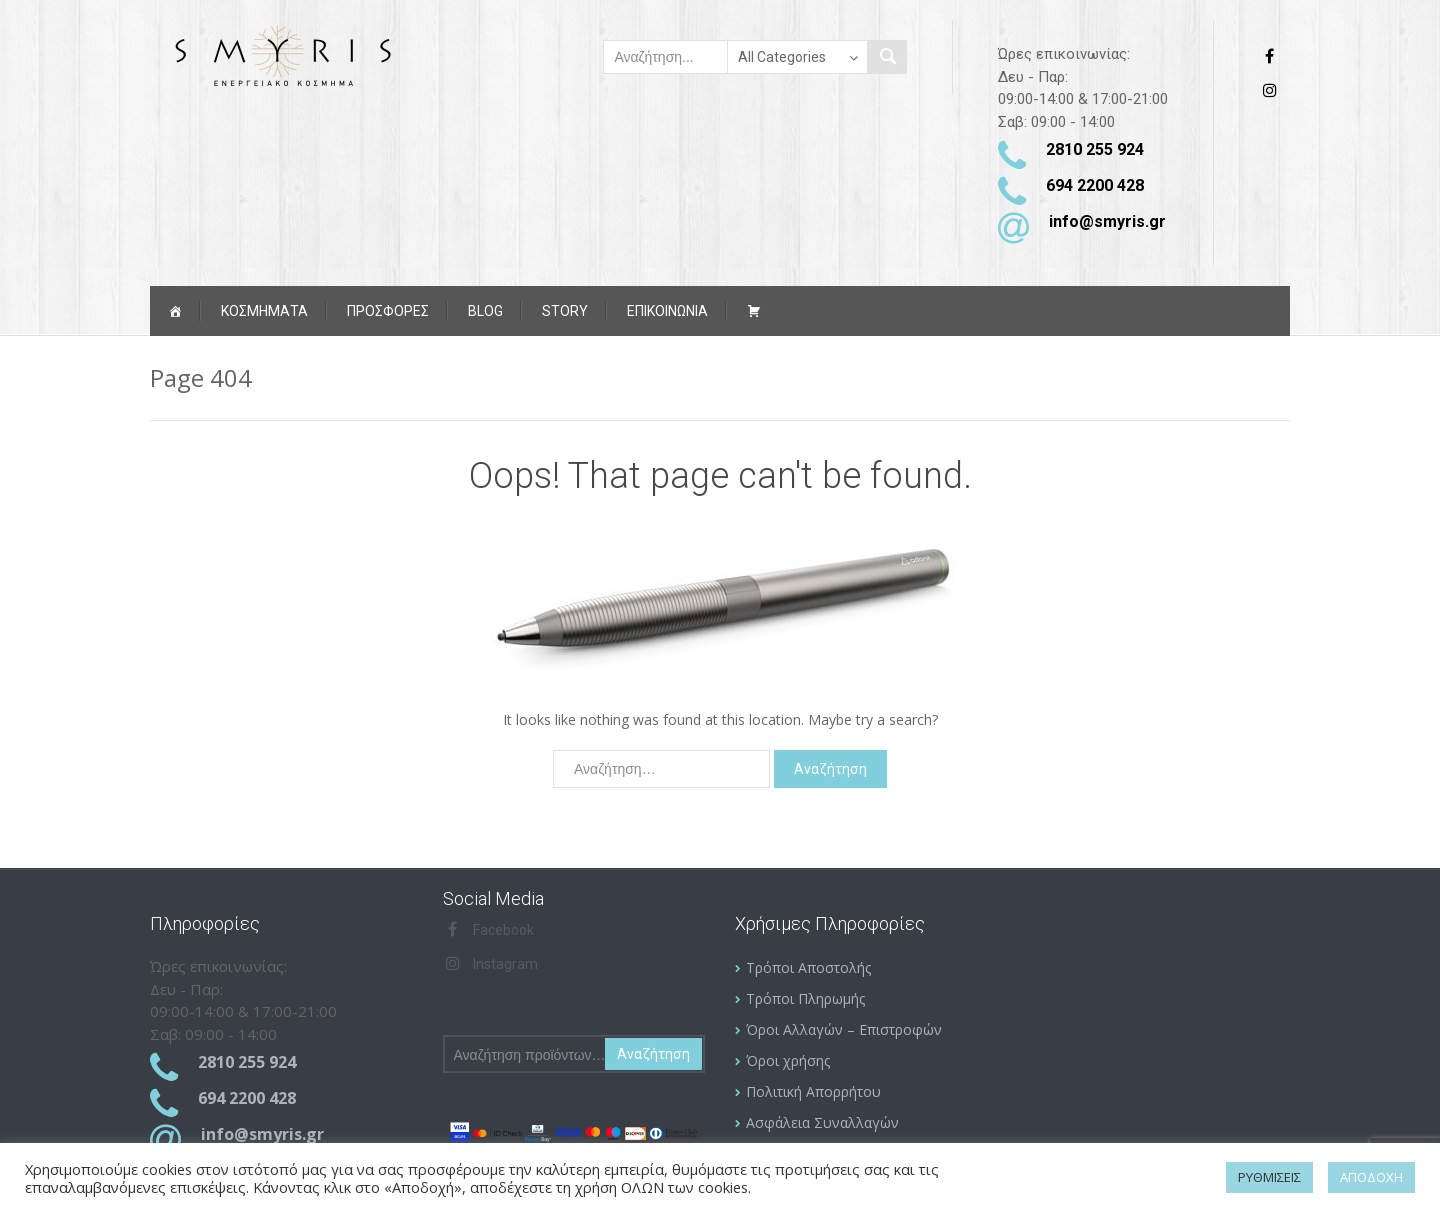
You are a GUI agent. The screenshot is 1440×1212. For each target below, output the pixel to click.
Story (565, 311)
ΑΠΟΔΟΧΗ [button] (1371, 1177)
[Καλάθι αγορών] (754, 311)
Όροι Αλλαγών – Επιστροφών (844, 1029)
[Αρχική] (175, 311)
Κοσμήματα (264, 311)
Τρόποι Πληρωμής (805, 998)
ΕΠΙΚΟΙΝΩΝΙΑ (667, 311)
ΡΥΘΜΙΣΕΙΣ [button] (1269, 1177)
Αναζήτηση (653, 1054)
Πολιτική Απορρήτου (813, 1091)
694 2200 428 (1095, 185)
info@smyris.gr (1107, 221)
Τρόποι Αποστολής (808, 967)
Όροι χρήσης (788, 1060)
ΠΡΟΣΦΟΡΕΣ (388, 311)
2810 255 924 (1095, 149)
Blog (485, 311)
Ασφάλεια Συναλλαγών (822, 1122)
